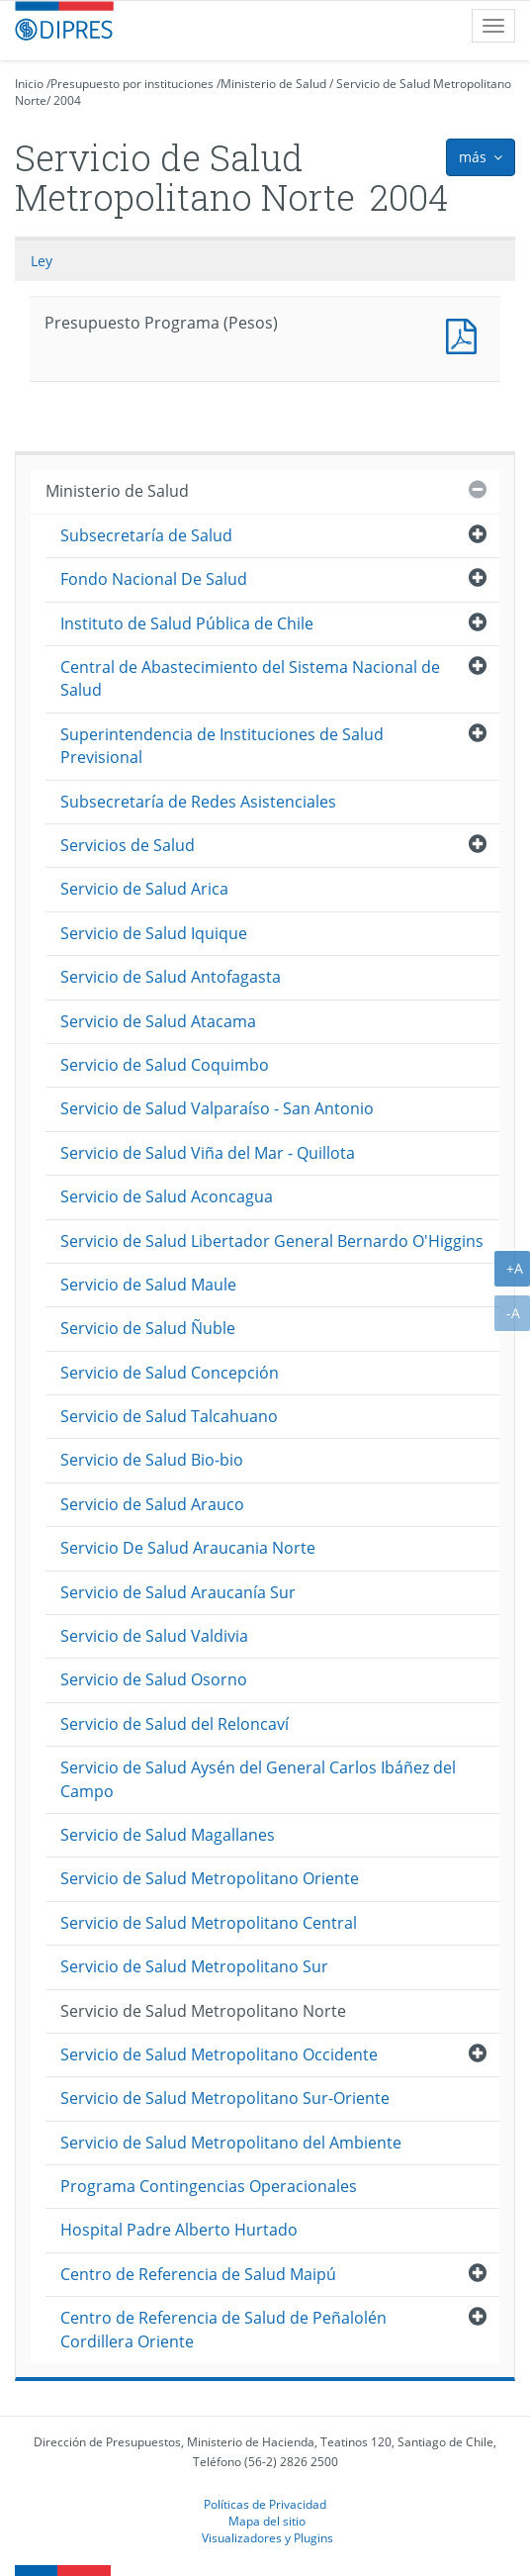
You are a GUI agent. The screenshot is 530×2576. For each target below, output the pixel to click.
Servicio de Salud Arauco (152, 1504)
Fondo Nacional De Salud (153, 579)
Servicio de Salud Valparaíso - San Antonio (217, 1108)
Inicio (29, 83)
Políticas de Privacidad (265, 2504)
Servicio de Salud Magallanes (167, 1835)
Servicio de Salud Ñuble (147, 1328)
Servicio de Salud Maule (148, 1284)
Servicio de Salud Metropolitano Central (208, 1923)
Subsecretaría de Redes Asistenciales (198, 801)
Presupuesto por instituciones (132, 83)
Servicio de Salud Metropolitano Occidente (219, 2054)
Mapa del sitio (267, 2520)
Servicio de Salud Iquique (153, 933)
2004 (67, 100)
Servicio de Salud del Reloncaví (174, 1724)
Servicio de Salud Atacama (158, 1021)
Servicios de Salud (127, 845)
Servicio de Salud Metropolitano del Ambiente (230, 2142)
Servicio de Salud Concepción (169, 1372)
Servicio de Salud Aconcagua (166, 1196)
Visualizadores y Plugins (267, 2537)
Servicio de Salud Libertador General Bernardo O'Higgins (272, 1241)
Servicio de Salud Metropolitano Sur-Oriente (225, 2098)
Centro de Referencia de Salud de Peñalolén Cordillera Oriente (223, 2329)
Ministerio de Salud (273, 83)
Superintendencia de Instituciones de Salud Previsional (222, 745)
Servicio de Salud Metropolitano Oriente (209, 1878)
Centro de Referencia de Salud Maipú (198, 2274)
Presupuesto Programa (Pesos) (466, 334)
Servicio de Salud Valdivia (154, 1636)
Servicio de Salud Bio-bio (151, 1460)
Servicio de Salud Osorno (153, 1679)
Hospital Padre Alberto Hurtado (179, 2230)
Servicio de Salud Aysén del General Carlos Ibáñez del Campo (258, 1779)
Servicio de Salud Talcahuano (169, 1416)
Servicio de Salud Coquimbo (164, 1065)
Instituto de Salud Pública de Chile (186, 623)
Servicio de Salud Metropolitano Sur (194, 1966)
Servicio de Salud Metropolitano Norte (203, 2011)
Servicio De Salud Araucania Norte (187, 1548)
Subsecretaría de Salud (146, 535)
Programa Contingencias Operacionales (208, 2186)
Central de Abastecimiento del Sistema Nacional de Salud (250, 678)
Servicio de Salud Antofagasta (170, 977)
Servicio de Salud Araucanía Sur (178, 1592)
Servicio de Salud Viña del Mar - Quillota (207, 1153)
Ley (41, 260)
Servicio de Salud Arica (144, 889)
